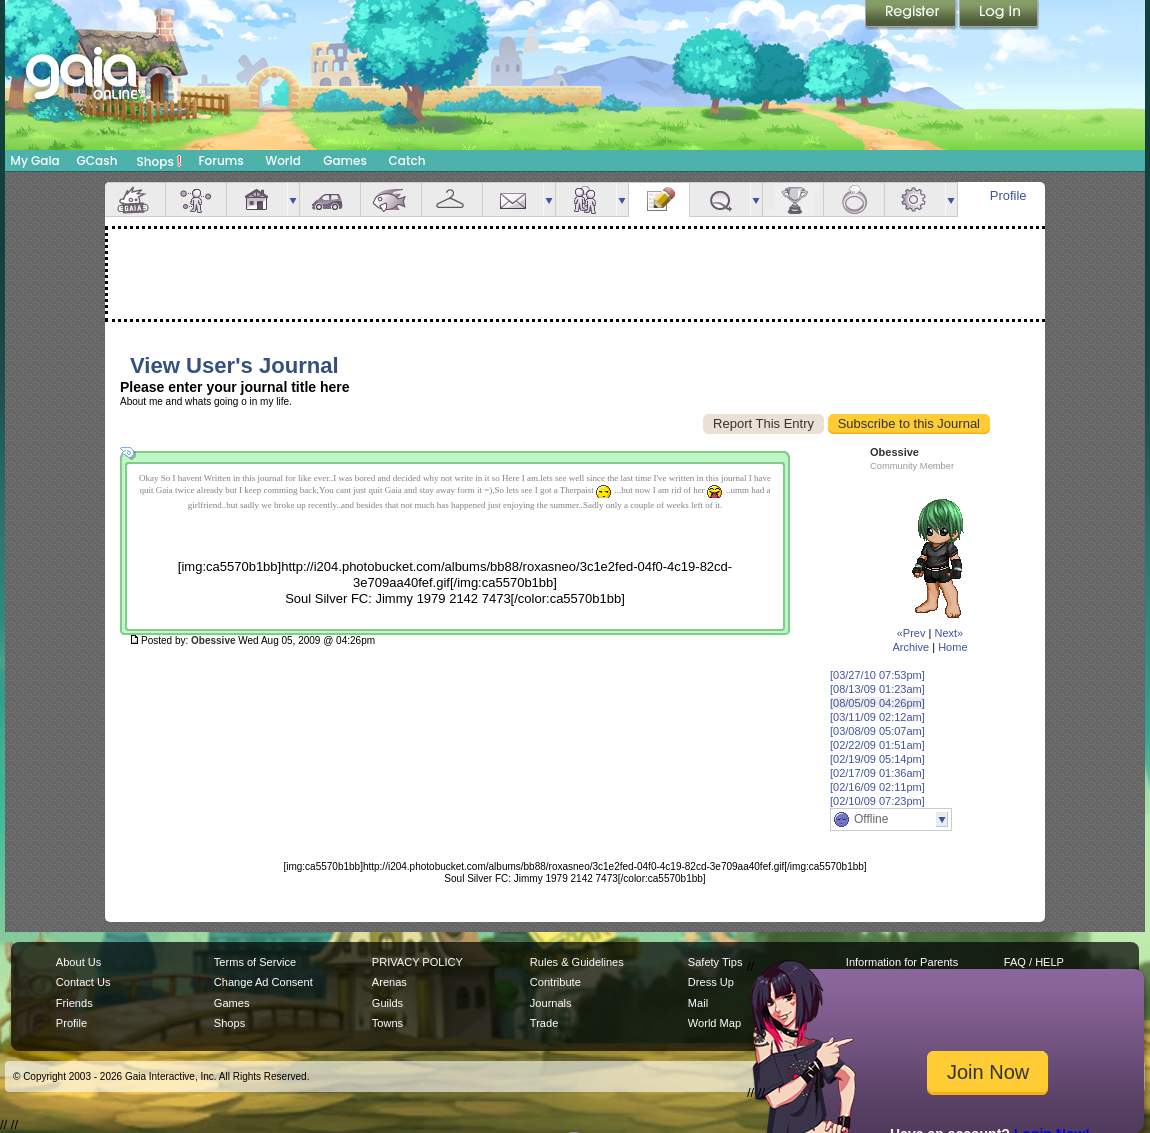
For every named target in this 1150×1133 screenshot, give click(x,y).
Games (345, 160)
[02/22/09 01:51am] (877, 745)
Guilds (387, 1003)
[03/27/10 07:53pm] (877, 675)
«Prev (911, 633)
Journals (551, 1003)
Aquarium (391, 199)
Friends (586, 199)
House (257, 199)
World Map (714, 1023)
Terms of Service (255, 962)
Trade (544, 1023)
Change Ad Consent (263, 982)
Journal (659, 199)
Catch (407, 160)
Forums (220, 160)
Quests (720, 199)
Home (952, 647)
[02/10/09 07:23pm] (877, 801)
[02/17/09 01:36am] (877, 773)
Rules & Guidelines (577, 962)
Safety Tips (715, 962)
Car (330, 199)
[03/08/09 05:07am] (877, 731)
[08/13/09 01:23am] (877, 689)
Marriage (854, 199)
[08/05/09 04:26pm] (877, 703)
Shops (159, 161)
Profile (1008, 195)
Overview (135, 199)
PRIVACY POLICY (417, 962)
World (283, 160)
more (293, 199)
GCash (97, 160)
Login (999, 15)
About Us (78, 962)
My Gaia (34, 160)
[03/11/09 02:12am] (877, 717)
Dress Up (711, 982)
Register (912, 15)
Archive (910, 647)
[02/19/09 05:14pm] (877, 759)
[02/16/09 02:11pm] (877, 787)
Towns (387, 1023)
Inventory (452, 199)
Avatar (196, 199)
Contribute (555, 982)
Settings (915, 199)
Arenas (389, 982)
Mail (513, 199)
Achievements (793, 199)
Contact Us (83, 982)
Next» (948, 633)
